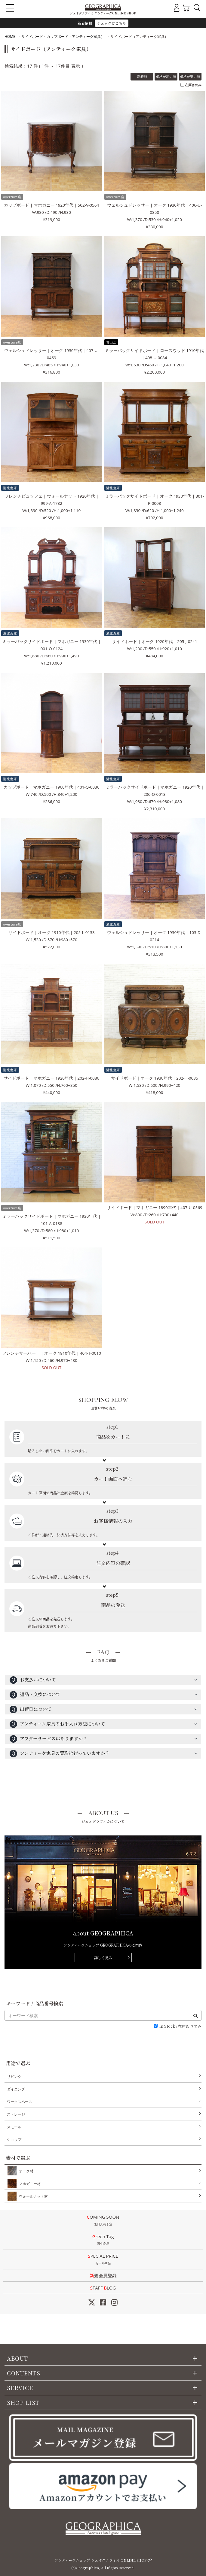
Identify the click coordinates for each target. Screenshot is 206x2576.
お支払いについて (33, 1680)
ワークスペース (19, 2101)
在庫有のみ (193, 84)
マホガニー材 (29, 2183)
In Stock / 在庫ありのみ (180, 2026)
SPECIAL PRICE (103, 2260)
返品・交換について (35, 1695)
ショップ (14, 2139)
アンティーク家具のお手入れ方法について (57, 1724)
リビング (14, 2076)
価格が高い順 (166, 76)
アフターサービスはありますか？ (48, 1739)
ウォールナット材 (32, 2196)
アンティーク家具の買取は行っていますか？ (59, 1753)
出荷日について (30, 1709)
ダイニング (16, 2089)
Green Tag (103, 2240)
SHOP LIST (23, 2402)
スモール (14, 2126)
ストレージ (16, 2114)
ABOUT (17, 2358)
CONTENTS (23, 2373)
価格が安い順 (190, 76)
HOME (10, 36)
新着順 (142, 76)
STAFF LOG (103, 2288)
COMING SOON (103, 2221)
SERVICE (20, 2388)
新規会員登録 (103, 2275)
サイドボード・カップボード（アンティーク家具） (62, 36)
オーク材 (25, 2170)
